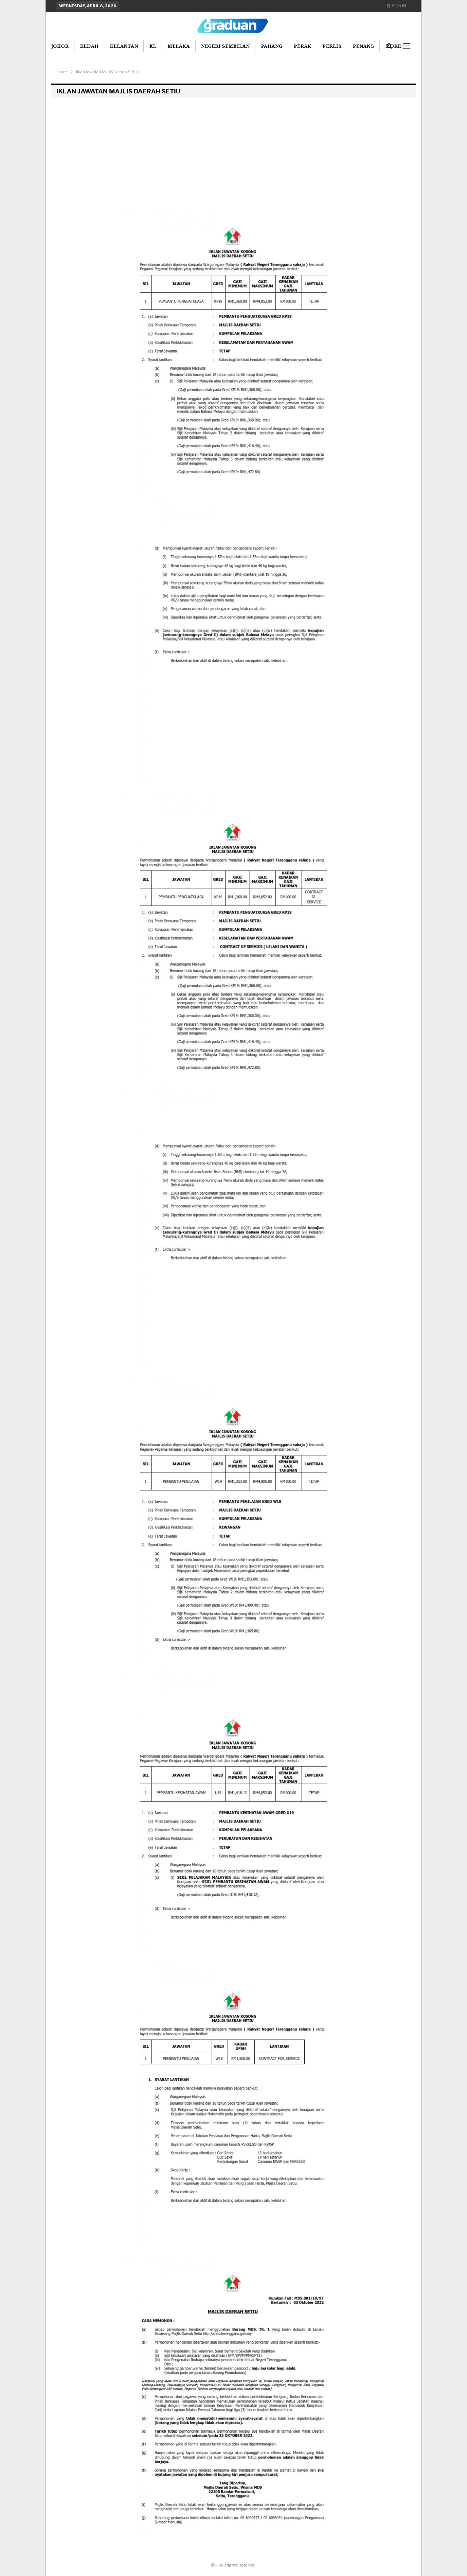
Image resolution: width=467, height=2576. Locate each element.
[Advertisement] (233, 152)
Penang (363, 46)
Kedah (89, 46)
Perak (302, 46)
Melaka (178, 46)
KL (152, 46)
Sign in (396, 6)
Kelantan (124, 46)
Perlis (332, 46)
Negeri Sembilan (225, 46)
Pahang (271, 46)
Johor (60, 46)
